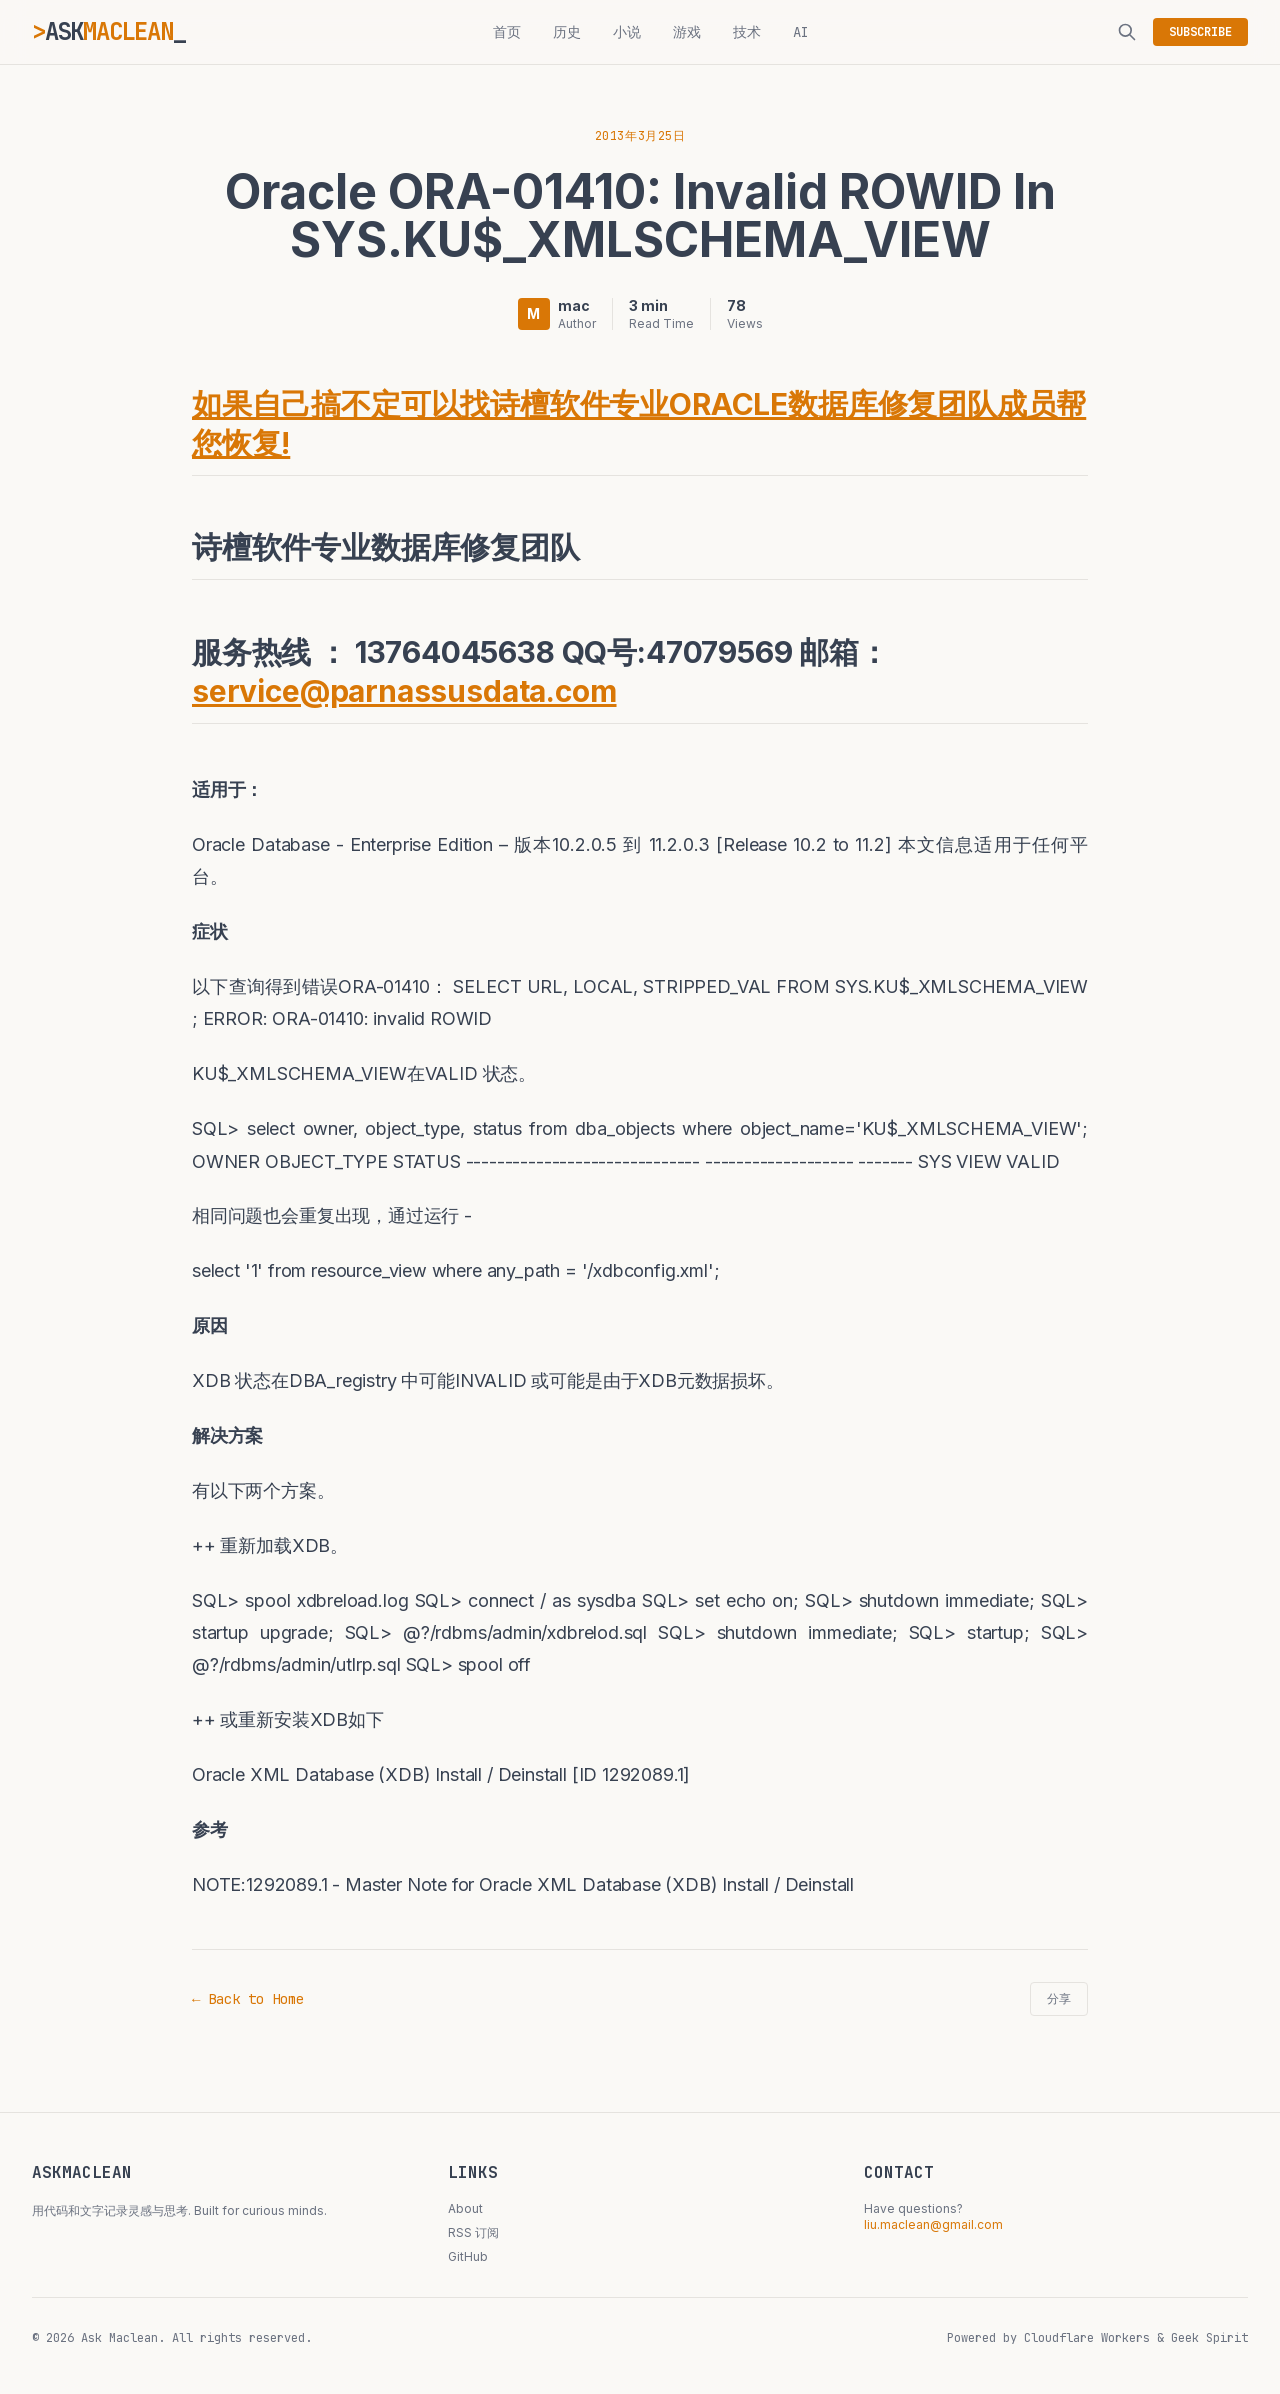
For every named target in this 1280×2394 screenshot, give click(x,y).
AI (801, 32)
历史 (567, 32)
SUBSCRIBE (1200, 32)
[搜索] (1127, 32)
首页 (507, 32)
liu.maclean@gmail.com (933, 2224)
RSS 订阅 (473, 2232)
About (465, 2208)
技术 (747, 32)
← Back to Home (248, 1999)
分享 (1059, 1999)
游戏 (687, 32)
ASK (109, 31)
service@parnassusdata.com (404, 691)
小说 (627, 32)
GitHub (468, 2256)
